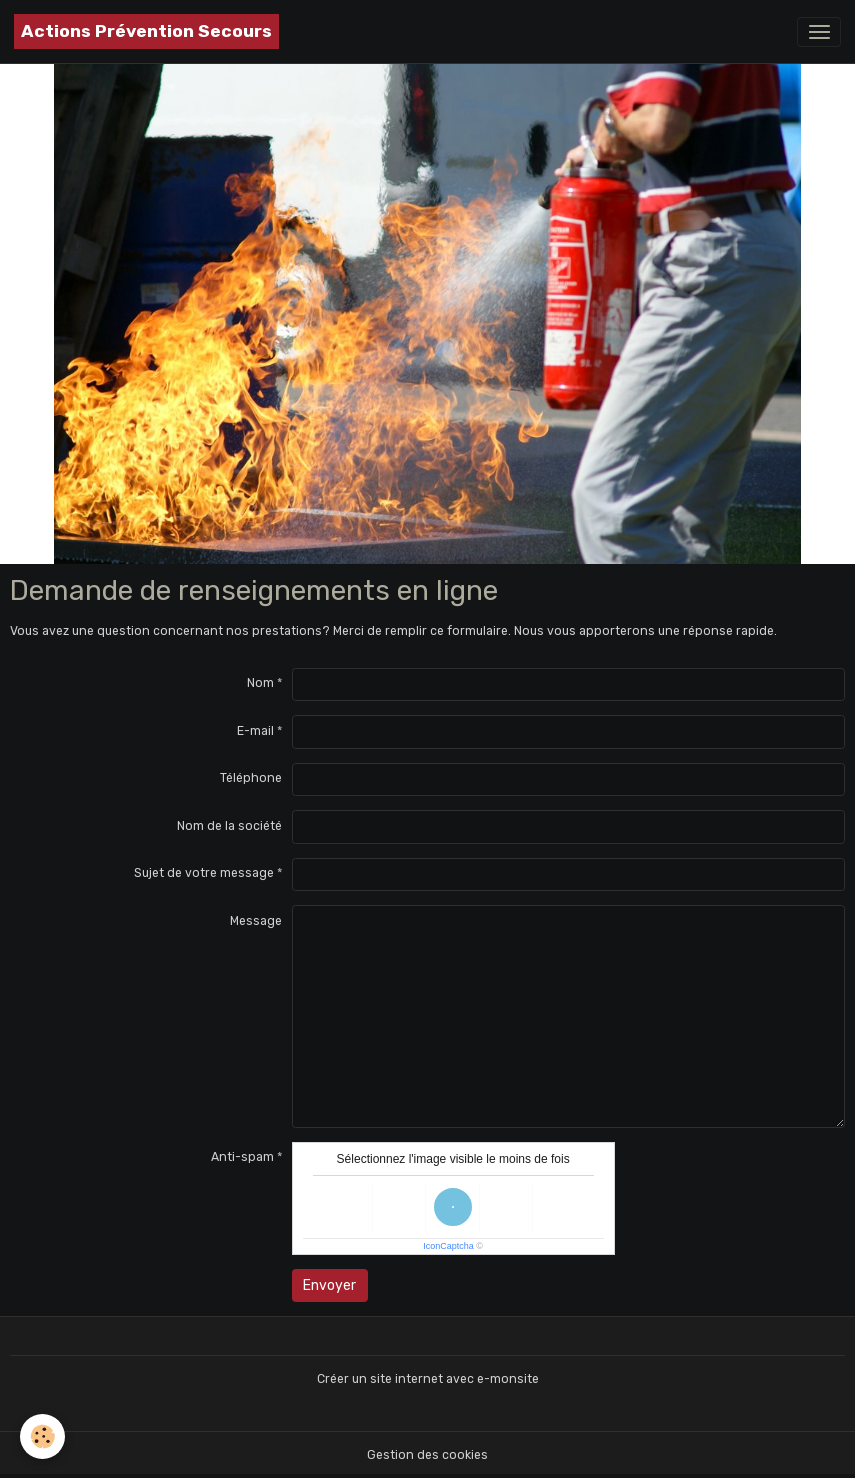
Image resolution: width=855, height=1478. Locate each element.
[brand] (146, 31)
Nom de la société (229, 826)
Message (256, 921)
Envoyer (329, 1285)
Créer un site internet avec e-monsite (428, 1379)
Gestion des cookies (427, 1455)
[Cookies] (42, 1436)
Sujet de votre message (204, 873)
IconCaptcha (448, 1246)
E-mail (255, 731)
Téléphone (251, 778)
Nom (260, 683)
